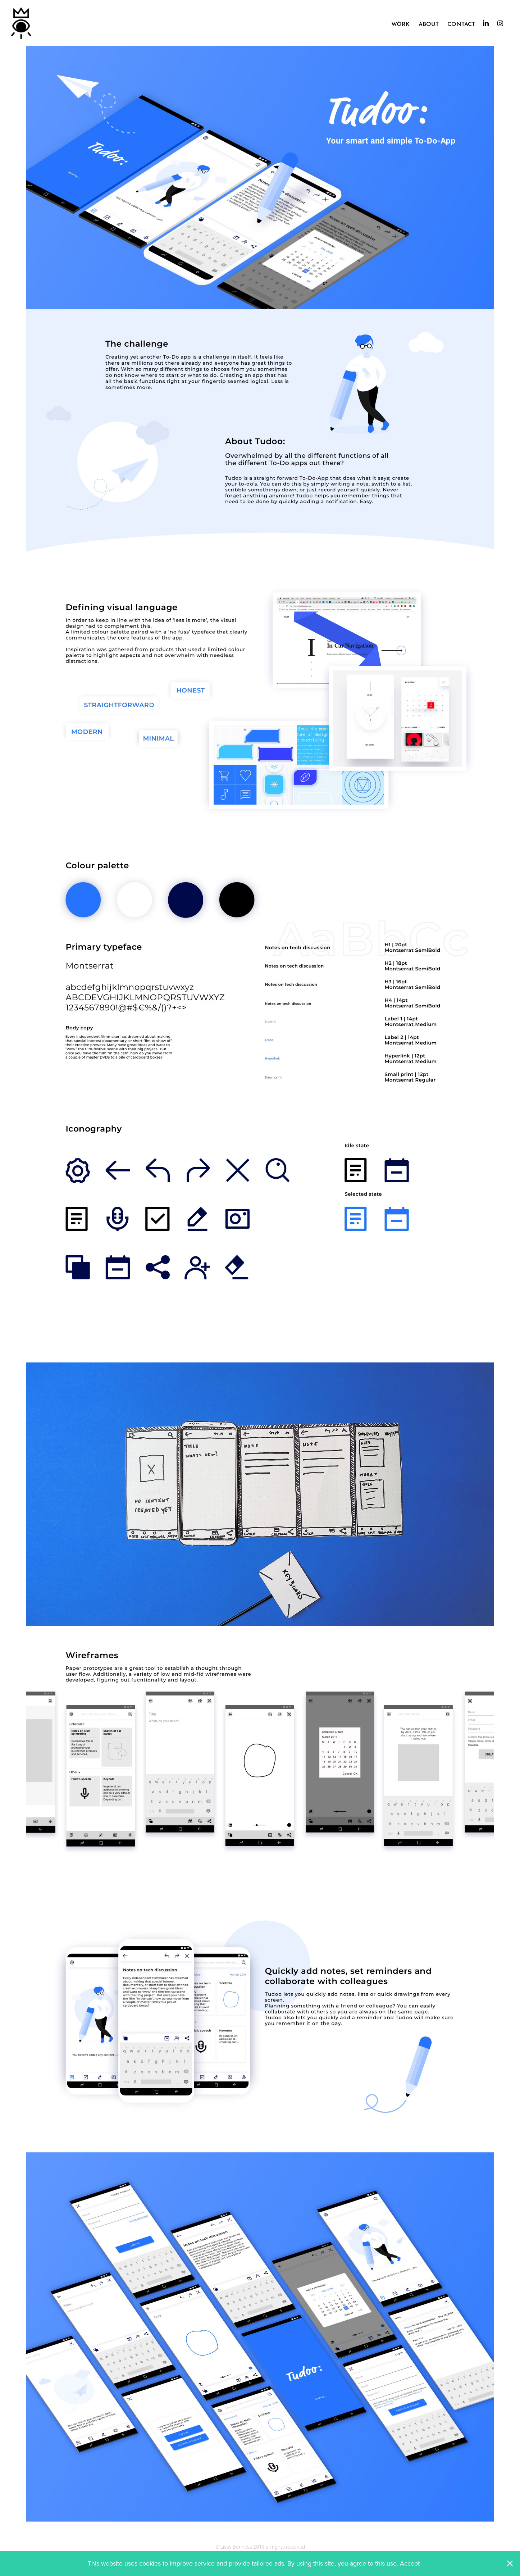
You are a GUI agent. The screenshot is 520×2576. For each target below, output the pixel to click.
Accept (410, 2563)
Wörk (400, 23)
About (429, 23)
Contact (461, 23)
